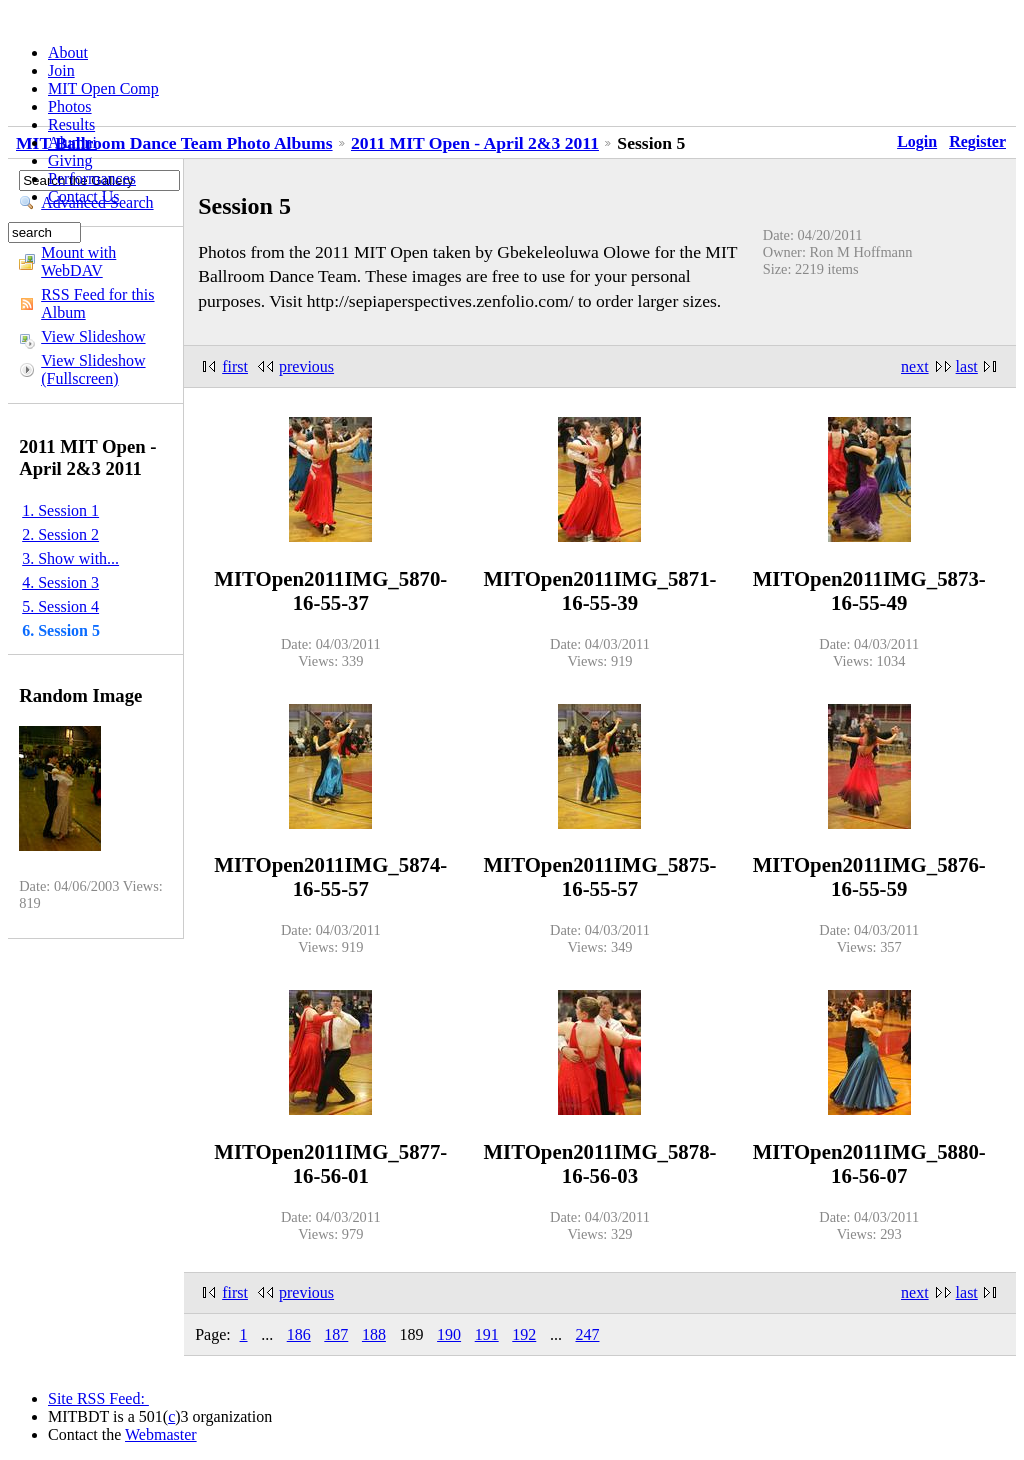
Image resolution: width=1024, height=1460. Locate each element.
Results (71, 124)
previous (306, 366)
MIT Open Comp (103, 88)
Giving (70, 160)
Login (917, 141)
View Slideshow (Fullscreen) (93, 369)
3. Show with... (70, 558)
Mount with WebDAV (78, 261)
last (967, 366)
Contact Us (84, 196)
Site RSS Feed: (98, 1398)
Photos (70, 106)
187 (336, 1334)
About (68, 52)
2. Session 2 (60, 534)
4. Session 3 (60, 582)
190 (449, 1334)
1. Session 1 (60, 510)
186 (299, 1334)
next (915, 366)
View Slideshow (93, 336)
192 (524, 1334)
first (235, 366)
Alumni (72, 142)
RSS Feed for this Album (97, 303)
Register (977, 141)
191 (487, 1334)
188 (374, 1334)
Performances (92, 178)
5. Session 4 (60, 606)
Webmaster (161, 1434)
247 (587, 1334)
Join (61, 70)
